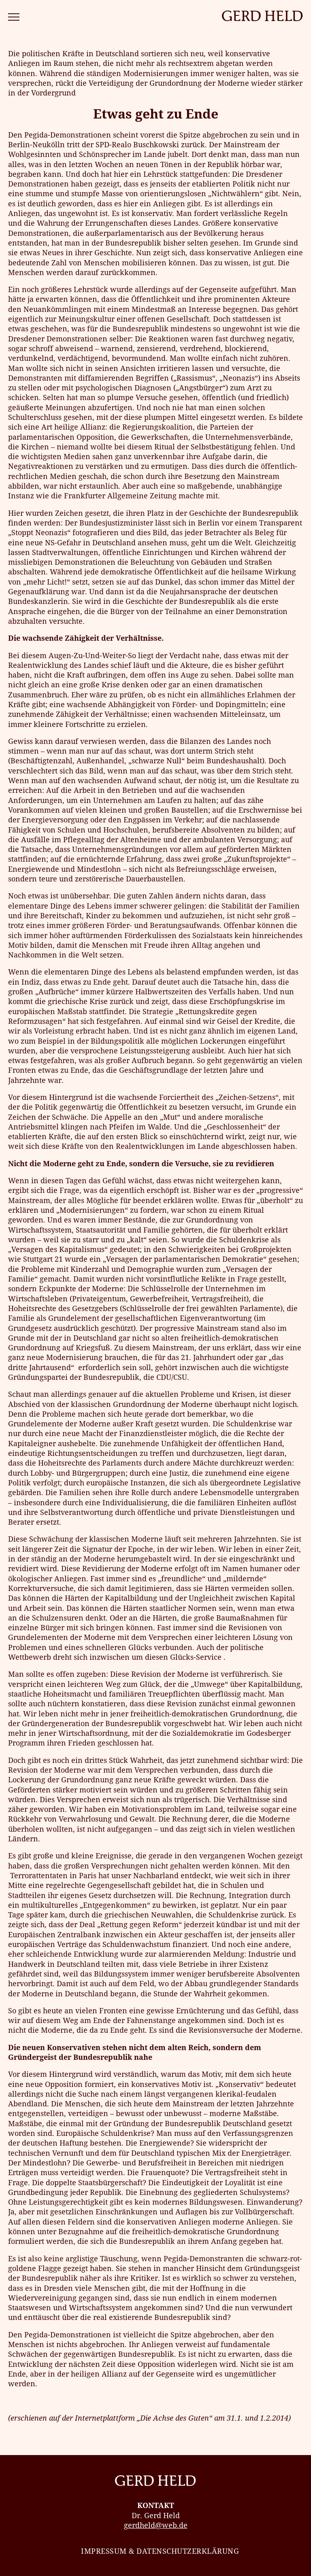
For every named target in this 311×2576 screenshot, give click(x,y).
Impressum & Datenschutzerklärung (160, 2551)
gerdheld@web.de (155, 2525)
